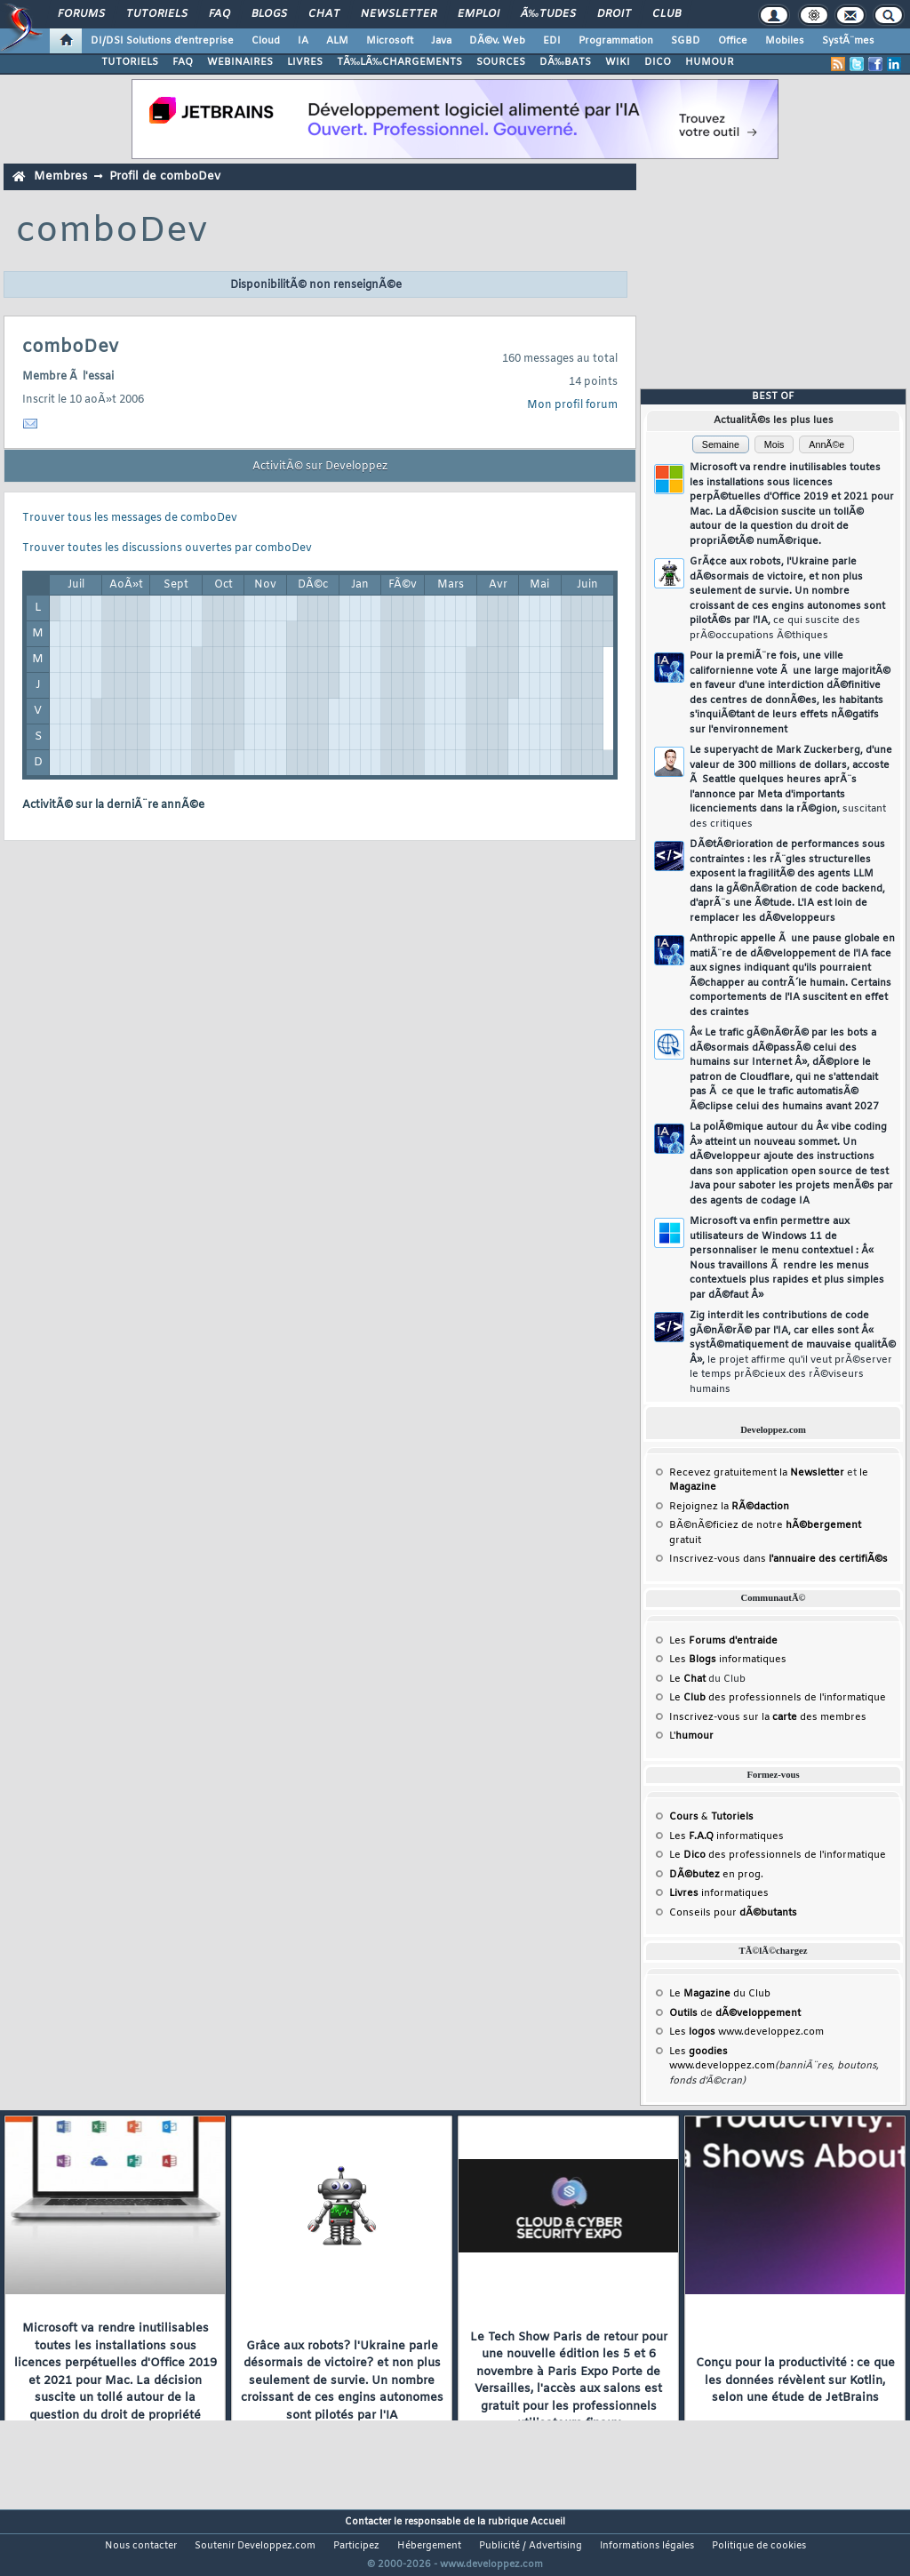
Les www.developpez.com (746, 2032)
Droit (614, 14)
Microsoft (389, 41)
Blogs (269, 14)
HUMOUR (709, 62)
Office (732, 41)
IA (303, 41)
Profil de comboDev (164, 176)
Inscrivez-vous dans (778, 1559)
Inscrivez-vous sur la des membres (767, 1717)
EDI (552, 41)
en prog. (716, 1874)
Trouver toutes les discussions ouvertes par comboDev (167, 548)
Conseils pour (733, 1913)
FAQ (219, 14)
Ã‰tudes (548, 14)
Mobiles (784, 41)
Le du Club (719, 1994)
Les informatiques (727, 1659)
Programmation (616, 41)
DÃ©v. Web (497, 41)
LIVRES (305, 62)
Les (723, 1641)
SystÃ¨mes (848, 41)
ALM (337, 41)
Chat (324, 14)
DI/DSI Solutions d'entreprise (162, 41)
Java (441, 41)
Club (666, 14)
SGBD (685, 41)
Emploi (478, 14)
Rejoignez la (729, 1506)
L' (691, 1736)
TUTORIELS (129, 62)
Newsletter (398, 14)
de (735, 2013)
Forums (81, 14)
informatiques (719, 1893)
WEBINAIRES (240, 62)
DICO (657, 62)
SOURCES (500, 62)
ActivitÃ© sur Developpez (319, 467)
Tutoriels (156, 14)
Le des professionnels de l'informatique (777, 1698)
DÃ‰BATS (565, 62)
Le (687, 1679)
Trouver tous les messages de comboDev (129, 518)
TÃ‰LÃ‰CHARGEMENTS (399, 62)
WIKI (617, 62)
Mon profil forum (572, 405)
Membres (60, 176)
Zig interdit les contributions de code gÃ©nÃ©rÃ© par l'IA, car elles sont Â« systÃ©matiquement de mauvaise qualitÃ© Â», (793, 1352)
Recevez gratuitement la (756, 1473)
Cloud (265, 41)
